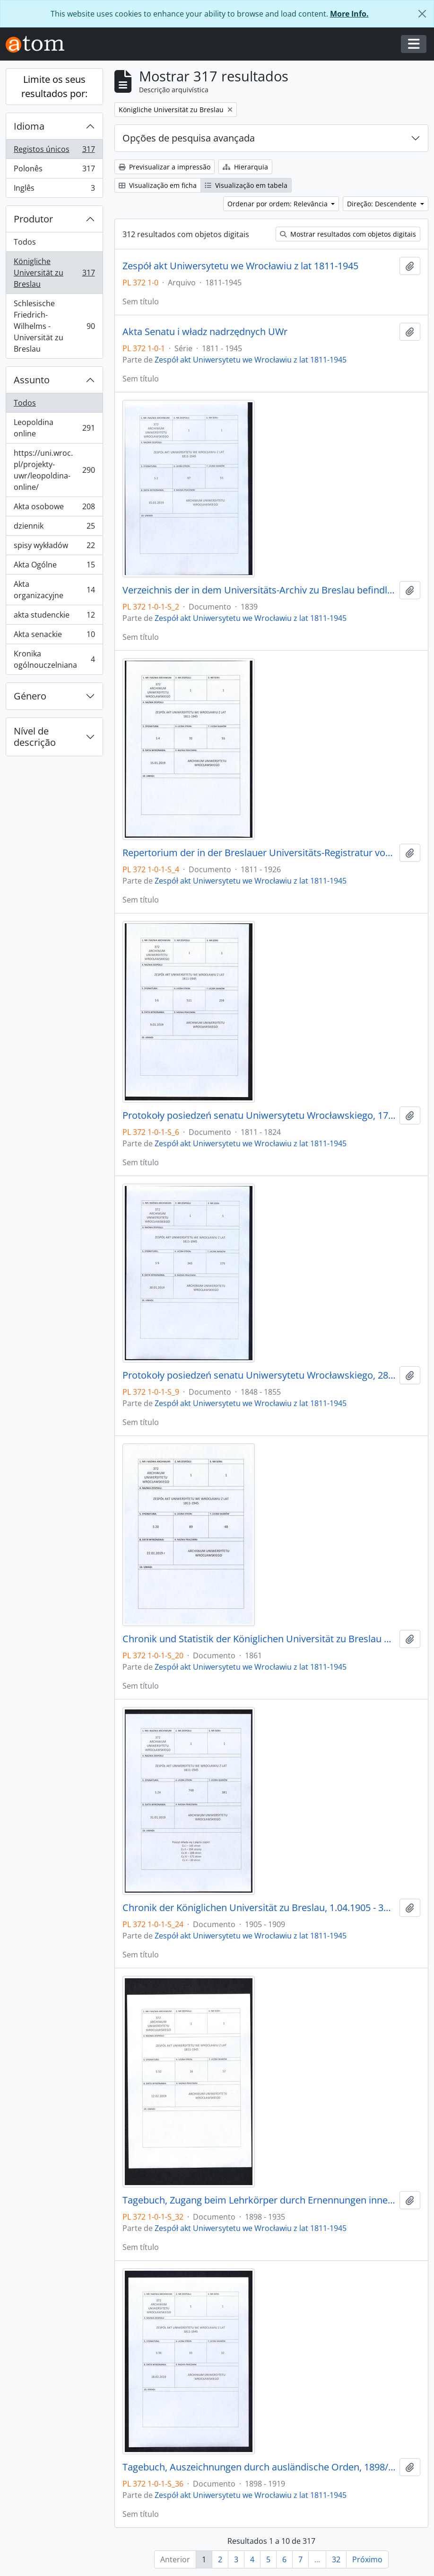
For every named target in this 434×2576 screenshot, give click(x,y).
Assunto (32, 379)
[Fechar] (422, 13)
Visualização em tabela (246, 185)
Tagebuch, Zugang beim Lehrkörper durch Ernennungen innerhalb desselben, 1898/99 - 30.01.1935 (259, 2200)
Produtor (33, 218)
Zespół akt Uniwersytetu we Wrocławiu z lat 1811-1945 (240, 266)
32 (336, 2559)
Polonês (54, 170)
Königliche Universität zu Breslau (54, 272)
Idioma (29, 126)
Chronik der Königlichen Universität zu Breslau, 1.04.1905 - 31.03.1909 (259, 1907)
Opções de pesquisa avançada (188, 138)
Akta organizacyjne (54, 590)
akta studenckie (54, 617)
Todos (25, 242)
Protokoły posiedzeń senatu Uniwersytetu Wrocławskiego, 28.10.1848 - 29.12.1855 (259, 1375)
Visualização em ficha (158, 185)
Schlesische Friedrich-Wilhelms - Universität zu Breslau (54, 326)
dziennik (54, 528)
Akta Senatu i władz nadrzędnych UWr (204, 331)
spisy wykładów (54, 547)
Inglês (54, 189)
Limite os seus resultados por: (54, 86)
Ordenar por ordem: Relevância (278, 203)
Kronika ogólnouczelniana (54, 659)
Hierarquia (245, 166)
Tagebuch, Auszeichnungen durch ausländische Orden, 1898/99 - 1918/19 (259, 2467)
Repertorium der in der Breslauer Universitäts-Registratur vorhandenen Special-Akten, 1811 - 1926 (259, 853)
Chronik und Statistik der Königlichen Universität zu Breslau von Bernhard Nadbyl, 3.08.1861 (259, 1639)
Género (30, 696)
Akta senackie (54, 636)
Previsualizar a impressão (164, 166)
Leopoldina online (54, 428)
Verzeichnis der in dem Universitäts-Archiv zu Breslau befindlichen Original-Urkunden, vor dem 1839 (259, 590)
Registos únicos (54, 151)
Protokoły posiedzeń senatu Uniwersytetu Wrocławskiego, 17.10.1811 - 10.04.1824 (259, 1115)
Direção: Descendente (382, 203)
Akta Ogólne (54, 567)
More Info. (349, 14)
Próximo (367, 2559)
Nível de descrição (35, 737)
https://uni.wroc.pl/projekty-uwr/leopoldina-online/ (54, 470)
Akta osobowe (54, 508)
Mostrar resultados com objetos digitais (348, 234)
